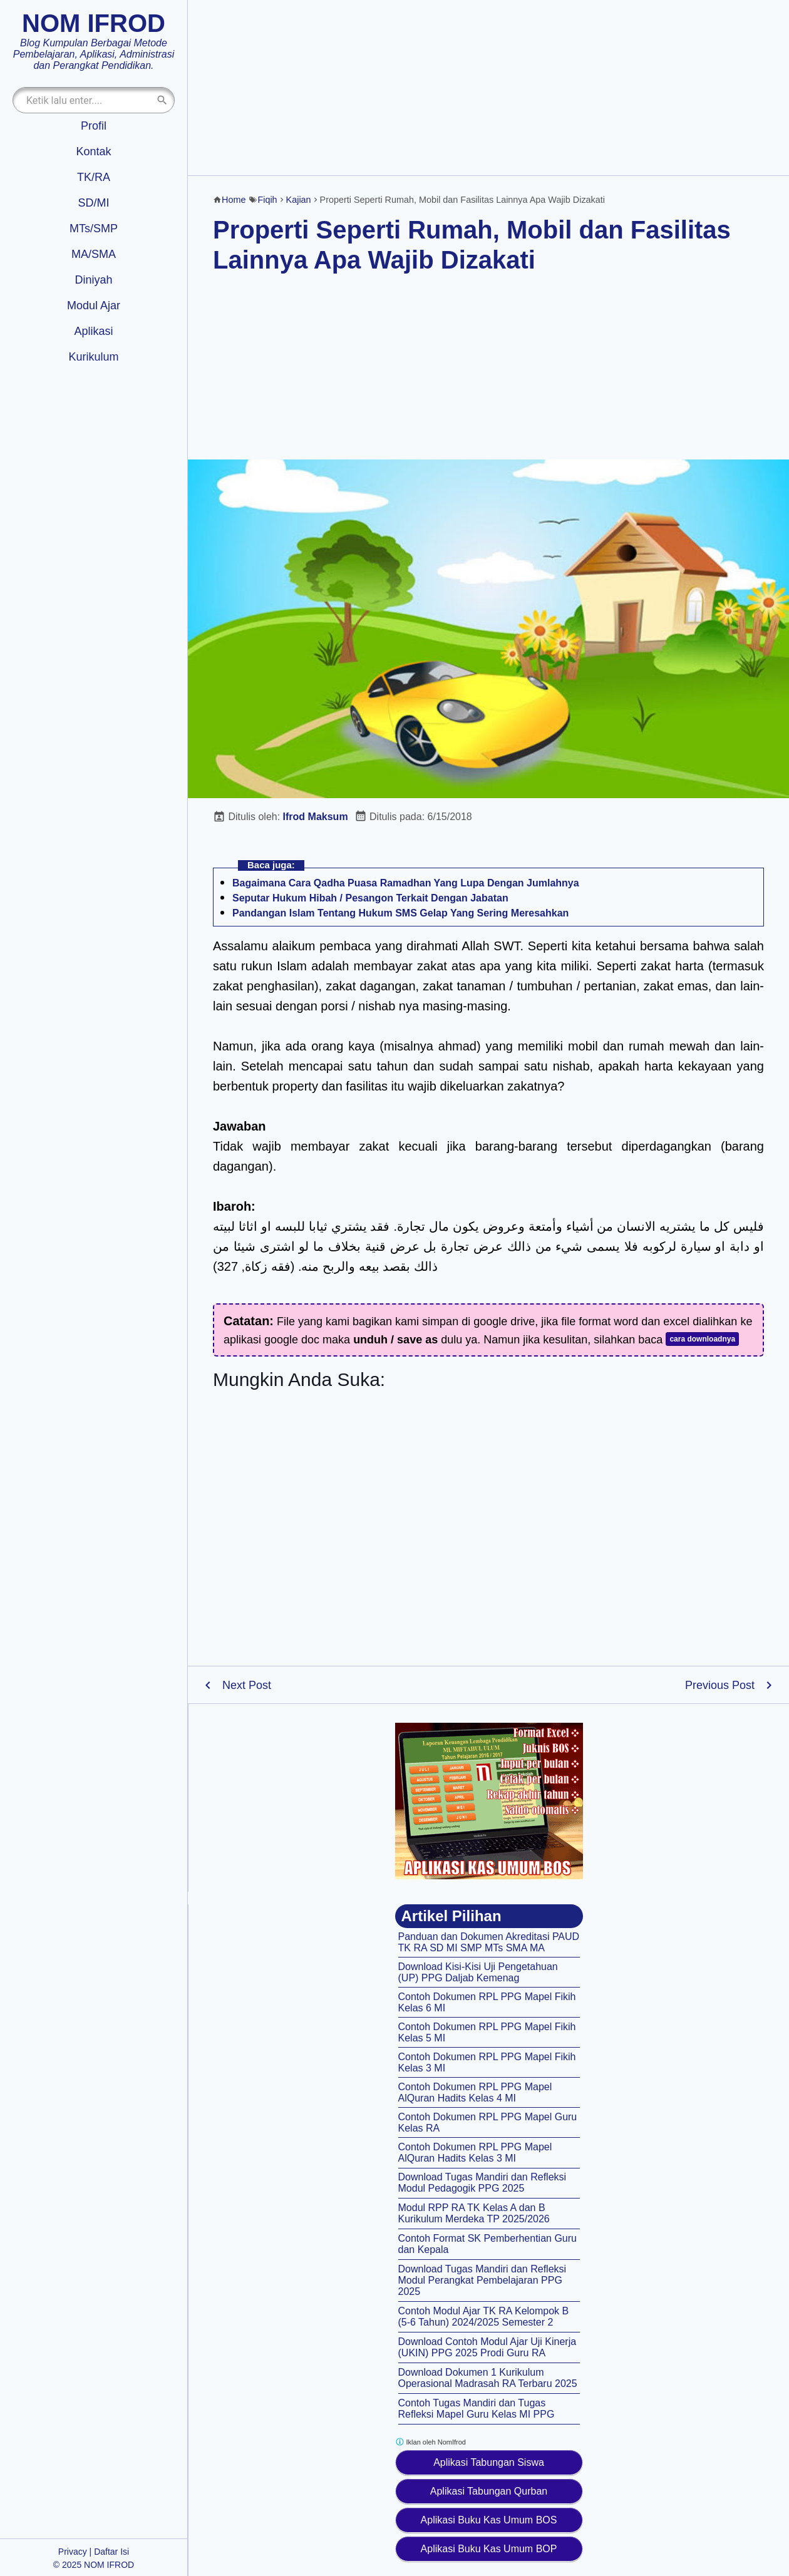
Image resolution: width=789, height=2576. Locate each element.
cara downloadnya (702, 1339)
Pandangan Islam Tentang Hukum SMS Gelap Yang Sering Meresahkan (400, 913)
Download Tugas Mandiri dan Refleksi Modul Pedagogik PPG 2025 (482, 2183)
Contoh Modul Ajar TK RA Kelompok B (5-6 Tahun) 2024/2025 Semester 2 (483, 2316)
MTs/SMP (94, 228)
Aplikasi (93, 331)
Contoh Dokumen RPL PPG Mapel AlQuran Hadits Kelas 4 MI (475, 2092)
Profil (93, 126)
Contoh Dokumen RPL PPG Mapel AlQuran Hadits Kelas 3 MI (475, 2152)
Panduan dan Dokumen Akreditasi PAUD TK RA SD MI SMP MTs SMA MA (489, 1942)
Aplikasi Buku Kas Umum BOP (489, 2548)
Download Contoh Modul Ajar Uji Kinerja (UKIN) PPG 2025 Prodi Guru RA (487, 2347)
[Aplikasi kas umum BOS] (489, 1801)
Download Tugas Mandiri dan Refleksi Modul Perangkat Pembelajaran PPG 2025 (482, 2280)
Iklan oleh (430, 2441)
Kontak (93, 151)
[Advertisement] (488, 87)
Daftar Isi (111, 2552)
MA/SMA (93, 254)
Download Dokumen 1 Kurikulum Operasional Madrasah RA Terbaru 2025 (487, 2378)
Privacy (72, 2552)
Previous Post (720, 1685)
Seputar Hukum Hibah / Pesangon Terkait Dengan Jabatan (370, 898)
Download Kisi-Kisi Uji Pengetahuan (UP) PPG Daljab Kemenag (478, 1972)
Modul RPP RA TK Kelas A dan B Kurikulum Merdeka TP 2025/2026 (474, 2213)
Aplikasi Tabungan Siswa (488, 2462)
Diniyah (93, 280)
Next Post (246, 1685)
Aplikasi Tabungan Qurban (488, 2491)
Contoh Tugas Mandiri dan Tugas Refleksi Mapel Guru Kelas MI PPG (476, 2408)
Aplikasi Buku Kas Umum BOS (489, 2520)
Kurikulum (93, 357)
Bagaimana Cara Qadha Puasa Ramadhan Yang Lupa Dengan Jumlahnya (405, 883)
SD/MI (93, 203)
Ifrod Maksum (315, 816)
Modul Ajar (93, 305)
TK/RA (93, 177)
